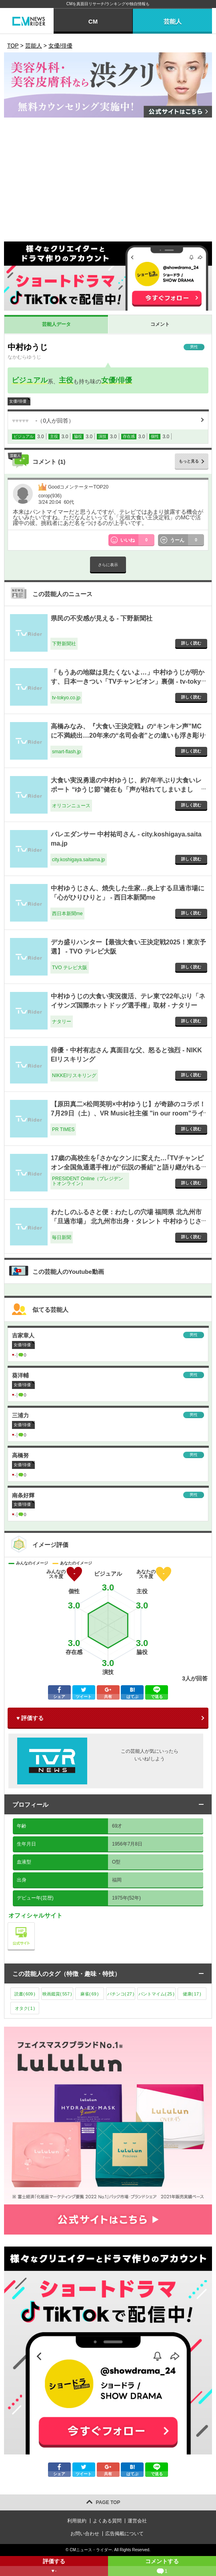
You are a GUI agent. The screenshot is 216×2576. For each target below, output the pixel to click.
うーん (187, 540)
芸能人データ (56, 324)
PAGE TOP (108, 2502)
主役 (66, 380)
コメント (160, 324)
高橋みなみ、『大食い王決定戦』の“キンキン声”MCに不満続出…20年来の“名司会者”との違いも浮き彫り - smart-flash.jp (128, 735)
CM (93, 21)
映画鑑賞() (57, 1993)
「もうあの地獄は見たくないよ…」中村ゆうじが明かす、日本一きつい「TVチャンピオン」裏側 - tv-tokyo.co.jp (127, 681)
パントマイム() (156, 1993)
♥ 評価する (30, 1718)
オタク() (25, 2008)
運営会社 (137, 2521)
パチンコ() (120, 1993)
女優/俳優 (116, 380)
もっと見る (189, 461)
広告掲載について (124, 2533)
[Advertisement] (108, 181)
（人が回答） (43, 420)
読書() (24, 1993)
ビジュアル (30, 380)
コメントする (162, 2567)
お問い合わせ (84, 2533)
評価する (54, 2567)
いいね (137, 540)
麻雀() (89, 1993)
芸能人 (173, 21)
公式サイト (34, 1924)
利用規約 (76, 2521)
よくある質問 (107, 2521)
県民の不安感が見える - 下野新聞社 (101, 618)
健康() (192, 1993)
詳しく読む (191, 643)
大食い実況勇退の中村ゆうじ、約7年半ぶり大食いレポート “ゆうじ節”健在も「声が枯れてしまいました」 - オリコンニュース (126, 789)
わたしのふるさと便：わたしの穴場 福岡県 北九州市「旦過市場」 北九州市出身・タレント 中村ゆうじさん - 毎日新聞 (126, 1221)
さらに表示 (108, 565)
